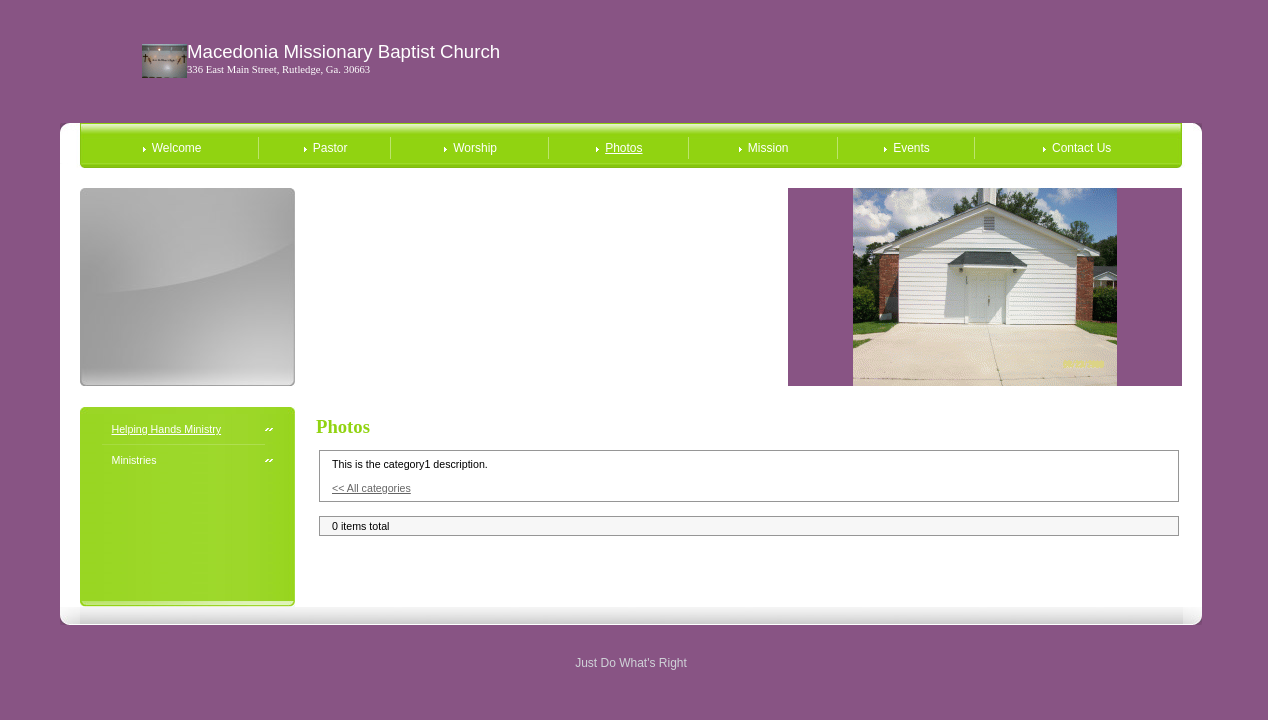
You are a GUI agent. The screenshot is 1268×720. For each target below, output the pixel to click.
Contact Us (1081, 148)
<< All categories (371, 488)
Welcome (177, 148)
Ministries (134, 460)
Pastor (330, 148)
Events (911, 148)
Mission (768, 148)
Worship (475, 148)
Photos (623, 148)
